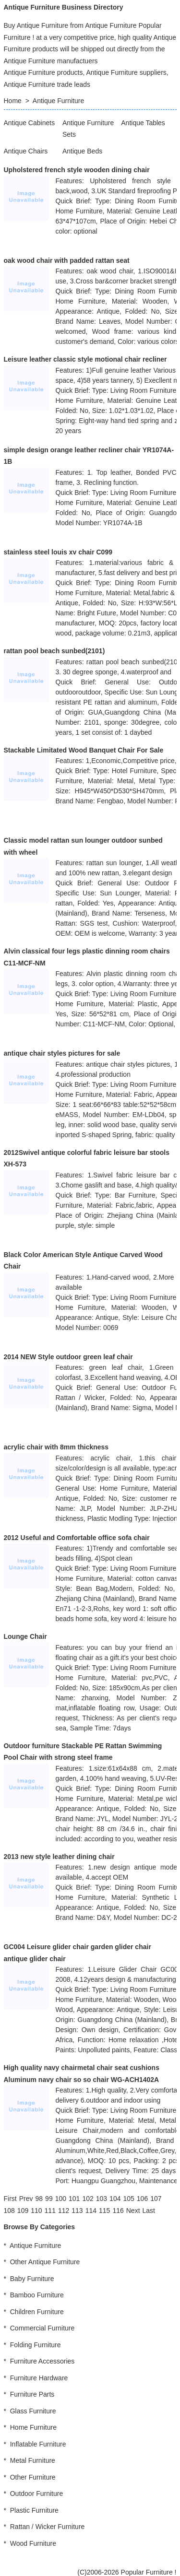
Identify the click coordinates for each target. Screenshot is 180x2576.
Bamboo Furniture (37, 2295)
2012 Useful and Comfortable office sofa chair (77, 1537)
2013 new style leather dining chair (59, 1856)
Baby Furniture (32, 2278)
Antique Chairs (26, 151)
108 (9, 2210)
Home (13, 101)
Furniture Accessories (42, 2361)
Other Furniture (33, 2477)
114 (90, 2210)
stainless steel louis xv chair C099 (58, 552)
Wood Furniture (33, 2543)
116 (117, 2210)
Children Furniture (37, 2312)
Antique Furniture (58, 101)
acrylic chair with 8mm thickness (56, 1447)
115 (104, 2210)
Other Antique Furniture (45, 2262)
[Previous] (26, 2198)
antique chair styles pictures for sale (62, 1053)
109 (22, 2210)
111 (50, 2210)
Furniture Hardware (39, 2378)
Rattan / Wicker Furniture (47, 2526)
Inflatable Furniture (38, 2444)
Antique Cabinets (29, 123)
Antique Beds (82, 151)
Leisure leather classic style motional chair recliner (85, 359)
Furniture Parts (32, 2394)
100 (60, 2198)
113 (77, 2210)
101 (74, 2198)
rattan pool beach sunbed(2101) (54, 651)
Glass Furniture (33, 2411)
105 (128, 2198)
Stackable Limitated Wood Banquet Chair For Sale (84, 750)
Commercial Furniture (42, 2328)
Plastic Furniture (34, 2510)
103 (101, 2198)
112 (63, 2210)
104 (114, 2198)
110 (36, 2210)
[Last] (149, 2210)
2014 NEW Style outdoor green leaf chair (68, 1357)
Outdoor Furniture (36, 2493)
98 (39, 2198)
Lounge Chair (25, 1636)
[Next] (133, 2210)
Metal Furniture (32, 2460)
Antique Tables (143, 123)
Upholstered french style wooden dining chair (77, 170)
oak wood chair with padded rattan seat (67, 260)
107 (155, 2198)
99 (49, 2198)
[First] (10, 2198)
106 (142, 2198)
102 (87, 2198)
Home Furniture (33, 2427)
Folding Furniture (35, 2345)
